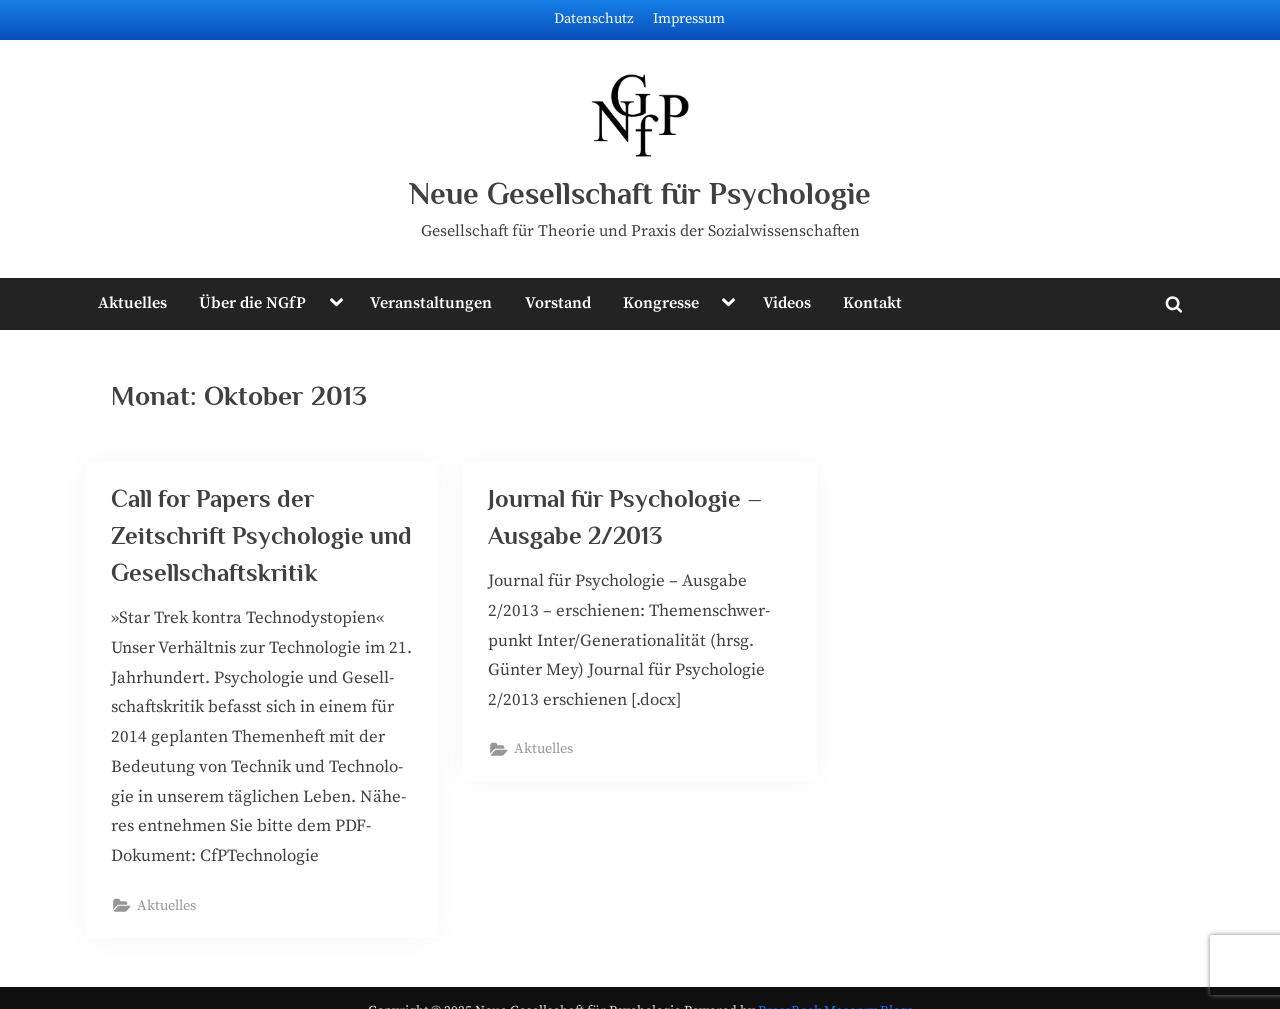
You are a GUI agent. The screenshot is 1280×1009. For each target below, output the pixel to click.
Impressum (689, 19)
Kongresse (661, 303)
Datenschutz (594, 19)
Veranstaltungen (431, 303)
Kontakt (872, 303)
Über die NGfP (252, 303)
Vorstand (558, 303)
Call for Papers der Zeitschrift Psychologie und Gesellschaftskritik (261, 535)
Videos (787, 303)
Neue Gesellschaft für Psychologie (640, 193)
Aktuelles (132, 303)
